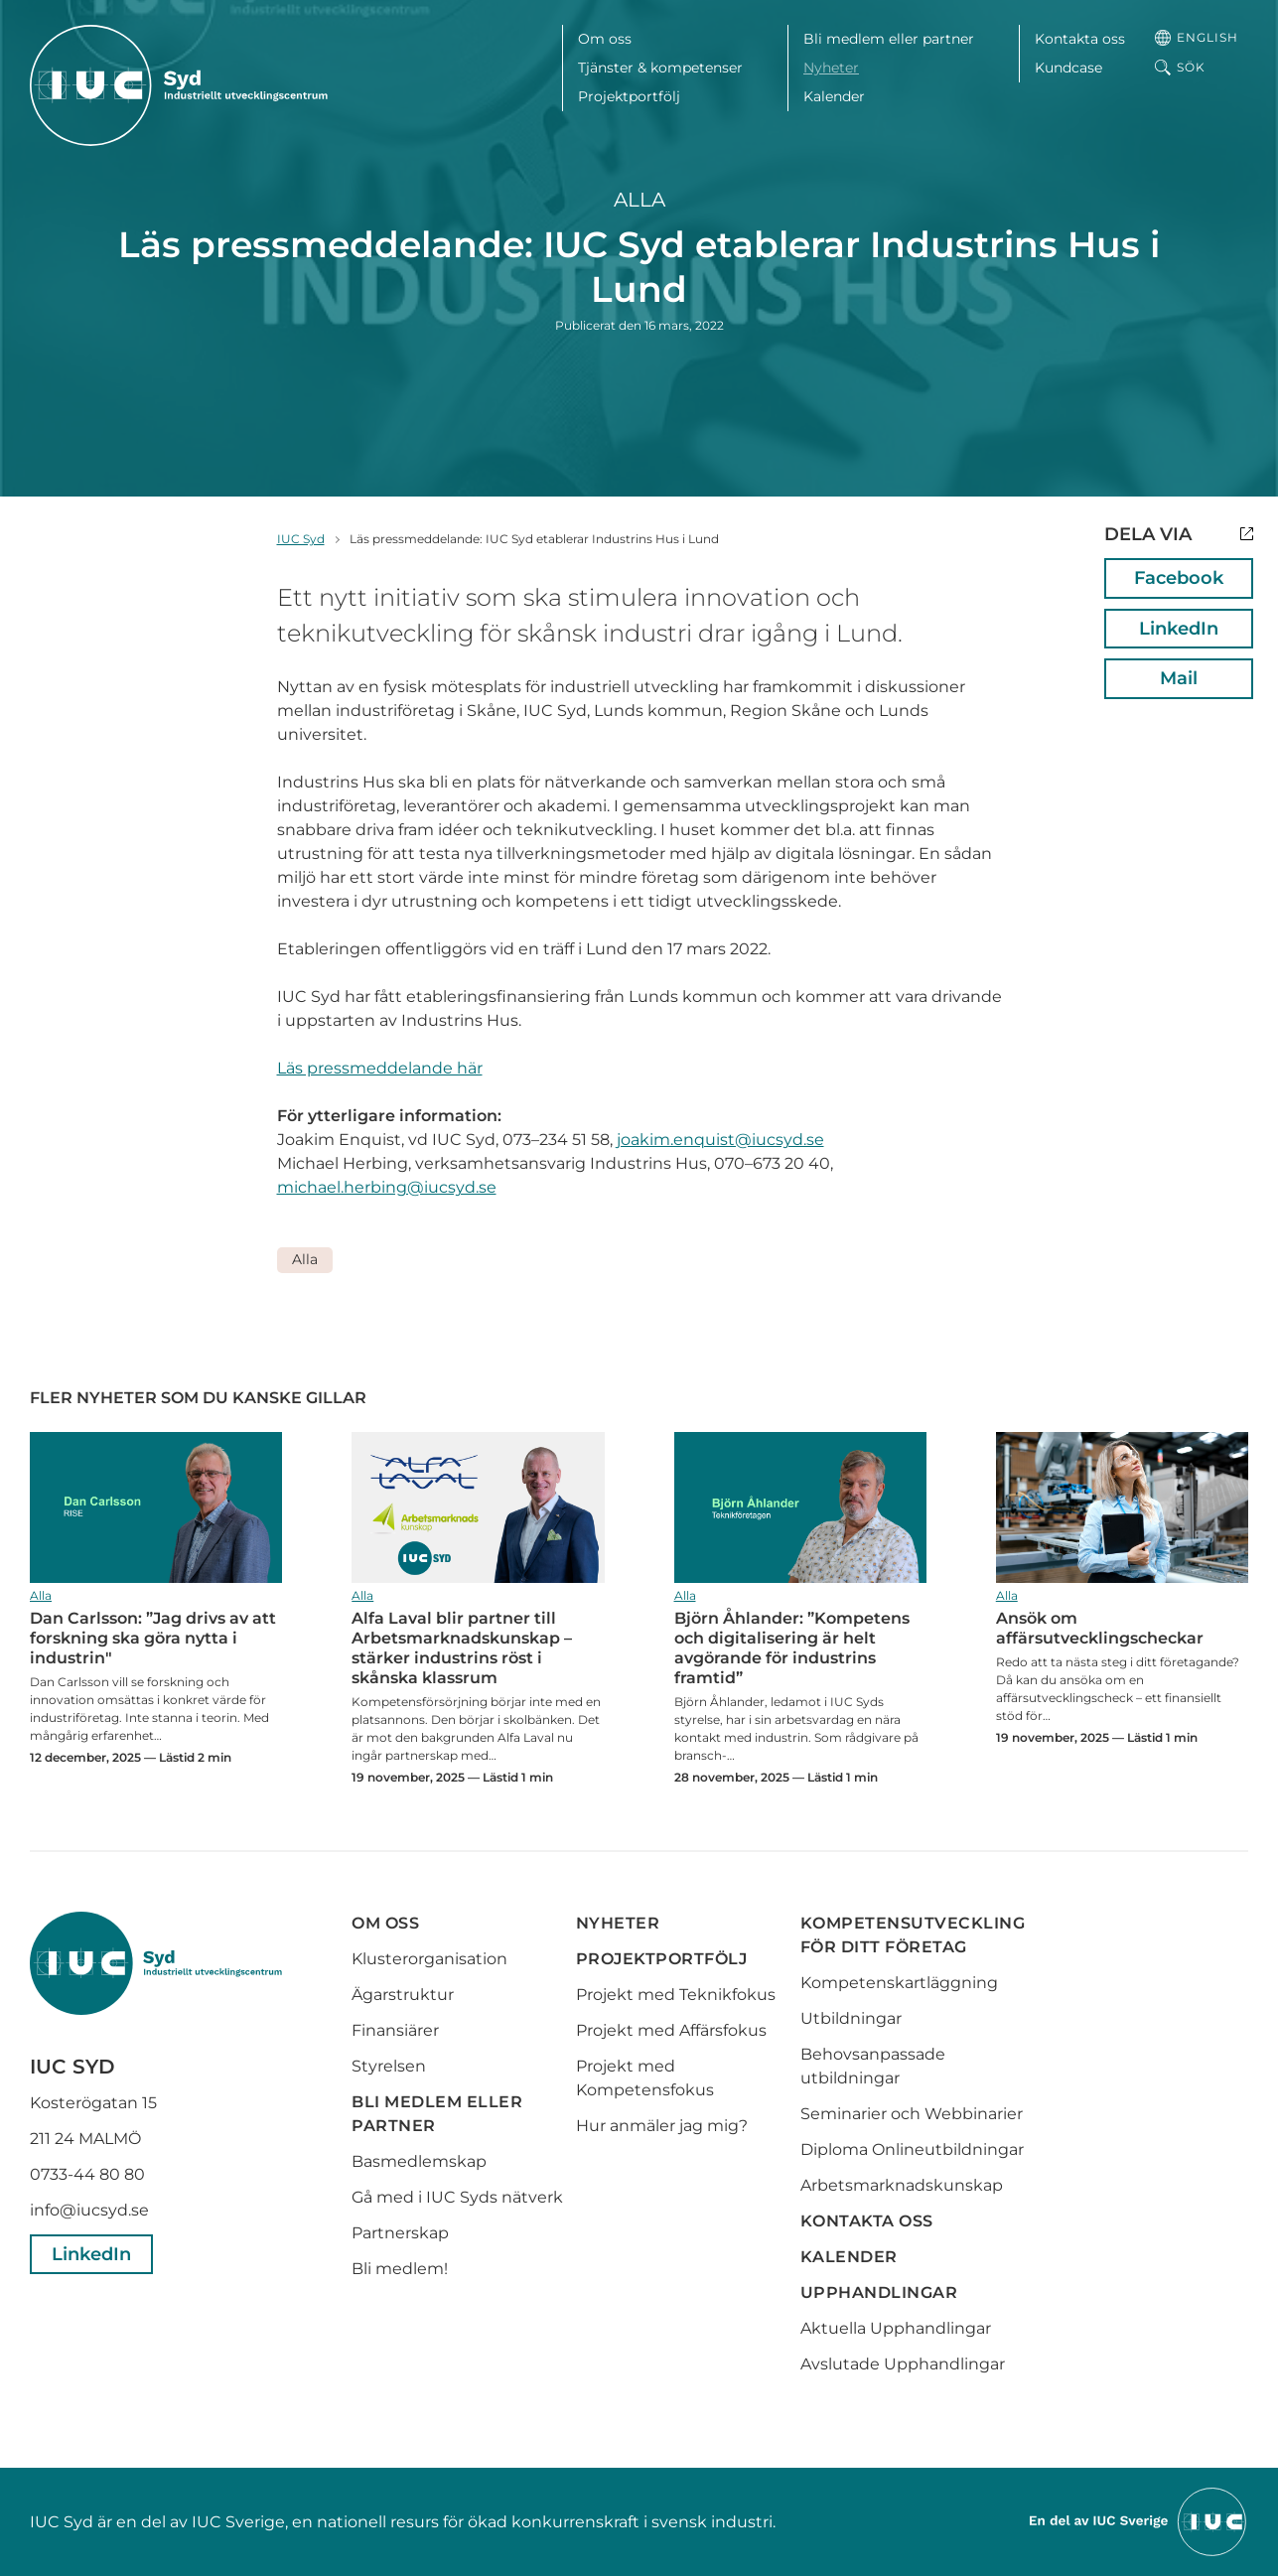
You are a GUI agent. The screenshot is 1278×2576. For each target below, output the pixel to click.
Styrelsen (389, 2066)
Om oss (605, 39)
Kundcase (1068, 67)
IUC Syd (301, 538)
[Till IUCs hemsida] (1139, 2520)
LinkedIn (1178, 629)
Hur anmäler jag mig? (662, 2125)
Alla (639, 200)
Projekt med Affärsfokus (671, 2030)
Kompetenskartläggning (899, 1982)
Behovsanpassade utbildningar (872, 2066)
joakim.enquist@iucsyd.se (720, 1139)
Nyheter (831, 67)
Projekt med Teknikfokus (676, 1994)
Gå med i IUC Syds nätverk (459, 2197)
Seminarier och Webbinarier (911, 2113)
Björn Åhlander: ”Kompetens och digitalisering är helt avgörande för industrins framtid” (800, 1508)
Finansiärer (395, 2030)
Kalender (834, 96)
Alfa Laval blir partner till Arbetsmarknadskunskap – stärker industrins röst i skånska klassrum (478, 1508)
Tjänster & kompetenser (660, 67)
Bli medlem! (400, 2268)
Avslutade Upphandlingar (902, 2364)
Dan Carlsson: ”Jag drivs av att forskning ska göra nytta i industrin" (156, 1508)
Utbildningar (851, 2018)
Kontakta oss (1080, 39)
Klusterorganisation (429, 1958)
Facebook (1178, 578)
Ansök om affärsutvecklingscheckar (1122, 1508)
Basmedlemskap (419, 2161)
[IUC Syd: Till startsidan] (179, 85)
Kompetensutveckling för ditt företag (913, 1935)
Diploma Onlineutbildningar (912, 2149)
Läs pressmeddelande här (380, 1068)
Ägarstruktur (403, 1994)
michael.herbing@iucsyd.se (387, 1187)
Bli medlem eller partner (888, 39)
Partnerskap (400, 2232)
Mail (1179, 678)
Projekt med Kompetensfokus (645, 2078)
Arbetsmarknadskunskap (901, 2185)
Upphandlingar (879, 2292)
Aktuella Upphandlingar (895, 2328)
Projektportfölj (629, 96)
